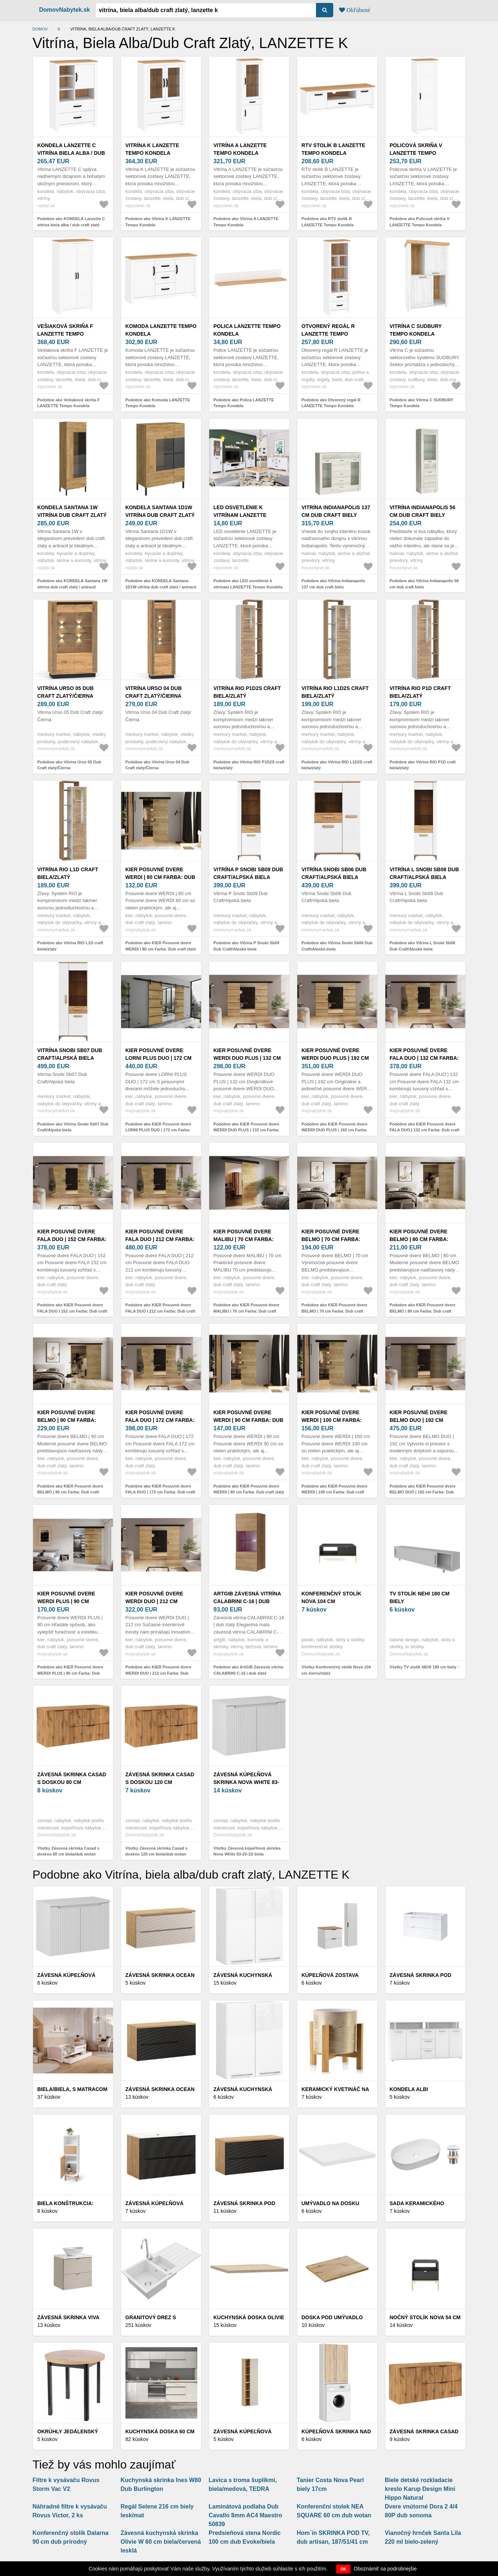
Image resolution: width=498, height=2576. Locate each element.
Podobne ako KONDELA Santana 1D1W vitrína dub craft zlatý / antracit (161, 584)
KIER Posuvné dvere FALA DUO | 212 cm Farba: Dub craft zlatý (160, 1239)
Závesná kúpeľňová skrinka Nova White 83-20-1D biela (246, 1782)
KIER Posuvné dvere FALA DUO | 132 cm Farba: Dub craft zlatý (424, 1058)
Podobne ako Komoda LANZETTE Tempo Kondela (158, 403)
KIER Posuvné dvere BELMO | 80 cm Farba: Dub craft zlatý (419, 1239)
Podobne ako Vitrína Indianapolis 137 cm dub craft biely (333, 584)
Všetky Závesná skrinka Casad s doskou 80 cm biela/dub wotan (68, 1851)
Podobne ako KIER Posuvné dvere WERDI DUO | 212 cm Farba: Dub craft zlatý (159, 1673)
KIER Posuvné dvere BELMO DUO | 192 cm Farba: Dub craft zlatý (424, 1420)
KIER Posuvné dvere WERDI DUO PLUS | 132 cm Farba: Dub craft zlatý (248, 1058)
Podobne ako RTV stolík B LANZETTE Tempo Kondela (328, 221)
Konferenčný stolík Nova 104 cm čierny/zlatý (331, 1601)
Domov (40, 29)
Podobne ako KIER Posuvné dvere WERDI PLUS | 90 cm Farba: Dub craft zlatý (70, 1673)
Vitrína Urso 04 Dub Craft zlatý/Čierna (154, 692)
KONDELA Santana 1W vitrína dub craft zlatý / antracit (72, 515)
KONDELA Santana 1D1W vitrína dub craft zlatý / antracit (160, 515)
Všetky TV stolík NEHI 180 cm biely (423, 1667)
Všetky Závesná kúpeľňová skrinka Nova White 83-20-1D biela (247, 1851)
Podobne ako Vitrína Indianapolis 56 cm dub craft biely (424, 584)
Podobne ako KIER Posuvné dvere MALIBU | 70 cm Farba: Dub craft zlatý (247, 1311)
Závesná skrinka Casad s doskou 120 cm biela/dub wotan (160, 1782)
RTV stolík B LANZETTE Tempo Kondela (334, 149)
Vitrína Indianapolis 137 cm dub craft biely (336, 511)
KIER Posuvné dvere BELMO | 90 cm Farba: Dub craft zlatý (66, 1420)
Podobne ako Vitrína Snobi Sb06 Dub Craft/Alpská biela (337, 946)
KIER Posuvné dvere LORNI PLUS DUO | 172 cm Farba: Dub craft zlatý (160, 1058)
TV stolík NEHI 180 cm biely (420, 1597)
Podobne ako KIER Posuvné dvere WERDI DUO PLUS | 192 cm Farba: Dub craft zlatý (335, 1130)
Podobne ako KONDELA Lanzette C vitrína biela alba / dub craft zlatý (71, 221)
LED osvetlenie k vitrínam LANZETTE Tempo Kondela (240, 515)
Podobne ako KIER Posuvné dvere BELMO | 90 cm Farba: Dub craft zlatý (70, 1492)
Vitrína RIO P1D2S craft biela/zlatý (247, 692)
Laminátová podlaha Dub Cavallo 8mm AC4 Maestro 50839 (245, 2515)
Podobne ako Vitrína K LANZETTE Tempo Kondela (158, 221)
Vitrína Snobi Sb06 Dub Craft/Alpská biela (334, 873)
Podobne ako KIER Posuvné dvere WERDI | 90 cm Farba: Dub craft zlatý (249, 1489)
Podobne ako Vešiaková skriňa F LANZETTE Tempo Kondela (68, 403)
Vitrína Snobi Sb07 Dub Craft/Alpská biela (69, 1054)
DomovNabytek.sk (64, 10)
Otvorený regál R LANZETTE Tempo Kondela (328, 333)
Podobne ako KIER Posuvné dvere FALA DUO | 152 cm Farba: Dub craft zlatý (72, 1311)
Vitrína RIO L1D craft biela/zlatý (67, 873)
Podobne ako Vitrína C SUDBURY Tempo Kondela (422, 403)
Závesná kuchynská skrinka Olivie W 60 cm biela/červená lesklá (161, 2542)
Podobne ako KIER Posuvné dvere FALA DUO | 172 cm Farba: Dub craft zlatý (160, 1492)
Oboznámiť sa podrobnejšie (385, 2569)
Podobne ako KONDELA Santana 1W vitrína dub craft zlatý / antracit (72, 584)
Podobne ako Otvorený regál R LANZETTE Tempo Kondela (331, 403)
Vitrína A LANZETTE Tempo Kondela (240, 149)
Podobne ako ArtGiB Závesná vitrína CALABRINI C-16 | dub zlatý (248, 1670)
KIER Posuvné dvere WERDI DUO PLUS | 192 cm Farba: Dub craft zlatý (336, 1058)
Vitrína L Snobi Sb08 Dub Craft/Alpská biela (424, 873)
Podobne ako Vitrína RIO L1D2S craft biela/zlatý (337, 765)
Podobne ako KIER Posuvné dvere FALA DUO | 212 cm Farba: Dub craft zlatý (160, 1311)
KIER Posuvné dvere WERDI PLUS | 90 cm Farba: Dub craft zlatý (71, 1601)
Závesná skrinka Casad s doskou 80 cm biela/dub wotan (71, 1782)
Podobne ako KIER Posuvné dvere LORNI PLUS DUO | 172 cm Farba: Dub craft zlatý (159, 1130)
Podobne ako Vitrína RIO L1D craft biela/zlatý (70, 946)
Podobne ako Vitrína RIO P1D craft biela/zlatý (423, 765)
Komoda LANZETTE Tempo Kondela (161, 330)
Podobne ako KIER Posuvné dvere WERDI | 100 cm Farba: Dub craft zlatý (335, 1492)
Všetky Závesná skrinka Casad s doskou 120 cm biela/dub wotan (157, 1851)
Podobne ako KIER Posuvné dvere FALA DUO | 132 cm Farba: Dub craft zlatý (424, 1130)
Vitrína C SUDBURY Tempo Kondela (416, 330)
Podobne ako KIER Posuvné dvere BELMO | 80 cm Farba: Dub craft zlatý (423, 1311)
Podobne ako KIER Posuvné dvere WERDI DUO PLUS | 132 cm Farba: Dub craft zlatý (247, 1130)
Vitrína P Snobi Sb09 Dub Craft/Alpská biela (248, 873)
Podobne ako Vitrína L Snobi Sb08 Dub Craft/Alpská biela (422, 946)
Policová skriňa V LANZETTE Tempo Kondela (416, 153)
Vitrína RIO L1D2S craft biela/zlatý (335, 692)
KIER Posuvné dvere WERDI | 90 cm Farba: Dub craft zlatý (249, 1420)
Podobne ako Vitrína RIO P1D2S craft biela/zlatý (249, 765)
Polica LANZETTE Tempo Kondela (247, 330)
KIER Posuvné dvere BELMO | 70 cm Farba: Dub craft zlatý (331, 1239)
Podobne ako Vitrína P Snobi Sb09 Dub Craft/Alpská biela (246, 946)
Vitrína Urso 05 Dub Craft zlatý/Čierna (65, 692)
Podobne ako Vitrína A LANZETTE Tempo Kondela (246, 221)
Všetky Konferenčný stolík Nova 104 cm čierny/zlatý (336, 1670)
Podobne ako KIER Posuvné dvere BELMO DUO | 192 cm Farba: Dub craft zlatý (423, 1492)
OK (343, 2569)
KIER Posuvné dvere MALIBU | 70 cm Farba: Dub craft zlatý (244, 1239)
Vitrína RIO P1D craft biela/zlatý (420, 692)
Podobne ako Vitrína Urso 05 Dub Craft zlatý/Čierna (69, 765)
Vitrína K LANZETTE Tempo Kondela (152, 149)
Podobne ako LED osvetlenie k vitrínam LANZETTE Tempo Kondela (248, 584)
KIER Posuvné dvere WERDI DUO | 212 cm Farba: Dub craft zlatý (160, 1601)
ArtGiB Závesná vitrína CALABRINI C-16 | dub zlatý (247, 1601)
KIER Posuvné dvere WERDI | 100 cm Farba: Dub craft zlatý (332, 1420)
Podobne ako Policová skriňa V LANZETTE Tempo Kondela (420, 221)
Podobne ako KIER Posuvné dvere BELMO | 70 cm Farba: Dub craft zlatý (335, 1311)
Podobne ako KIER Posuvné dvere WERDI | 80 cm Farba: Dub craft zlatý (161, 946)
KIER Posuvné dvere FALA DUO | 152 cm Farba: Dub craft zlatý (72, 1239)
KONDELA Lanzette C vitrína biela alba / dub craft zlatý (71, 153)
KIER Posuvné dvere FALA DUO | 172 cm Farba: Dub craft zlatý (160, 1420)
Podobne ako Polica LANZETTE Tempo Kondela (244, 403)
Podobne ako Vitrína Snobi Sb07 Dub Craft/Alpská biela (73, 1127)
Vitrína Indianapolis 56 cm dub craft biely (422, 511)
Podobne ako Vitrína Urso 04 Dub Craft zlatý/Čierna (157, 765)
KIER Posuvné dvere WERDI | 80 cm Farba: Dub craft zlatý (161, 877)
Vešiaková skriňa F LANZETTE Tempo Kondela (65, 333)
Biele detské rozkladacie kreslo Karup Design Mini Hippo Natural (420, 2489)
